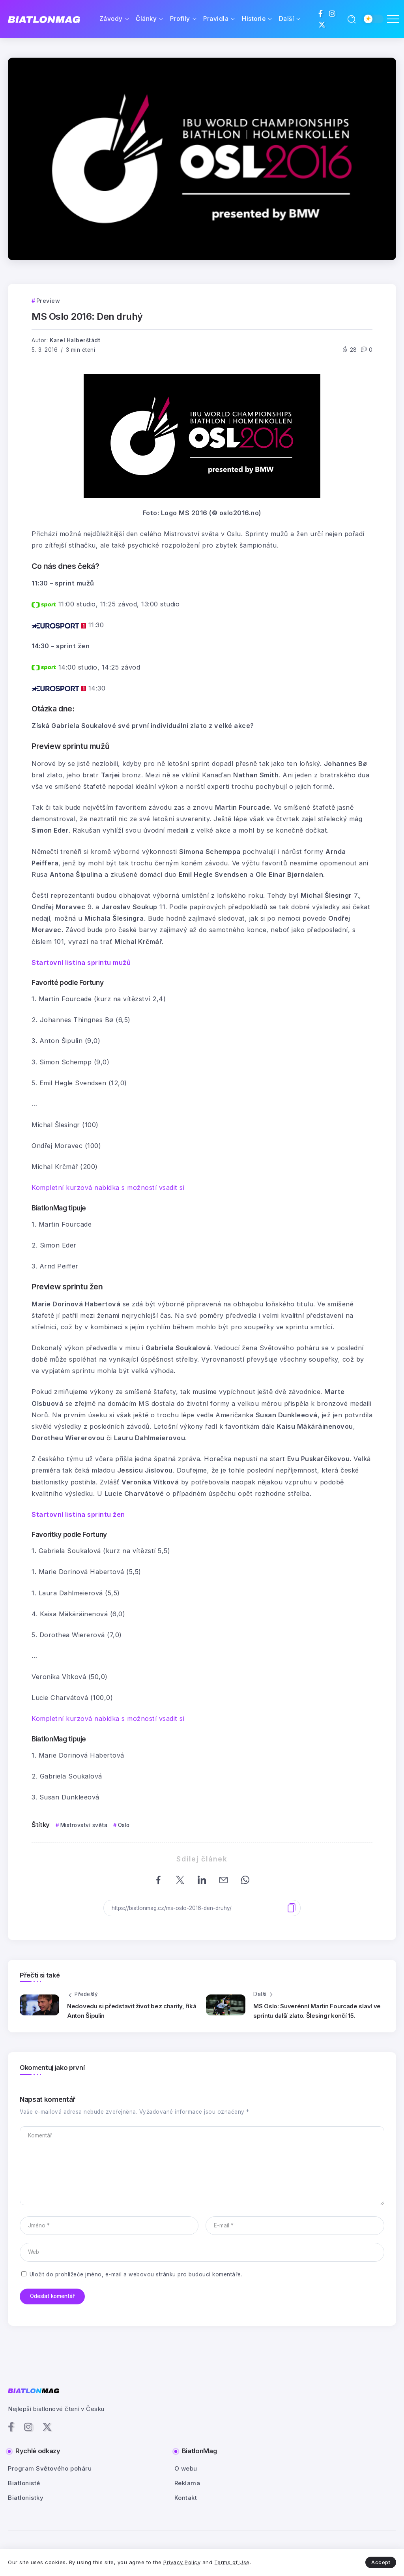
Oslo (124, 1825)
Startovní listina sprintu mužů (81, 962)
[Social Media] (320, 13)
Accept (380, 2562)
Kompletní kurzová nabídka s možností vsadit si (108, 1187)
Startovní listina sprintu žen (78, 1514)
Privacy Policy (181, 2562)
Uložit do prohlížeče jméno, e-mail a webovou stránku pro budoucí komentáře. (136, 2274)
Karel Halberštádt (75, 340)
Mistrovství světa (84, 1825)
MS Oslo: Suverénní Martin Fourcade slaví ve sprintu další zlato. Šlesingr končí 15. (317, 2010)
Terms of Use (232, 2562)
